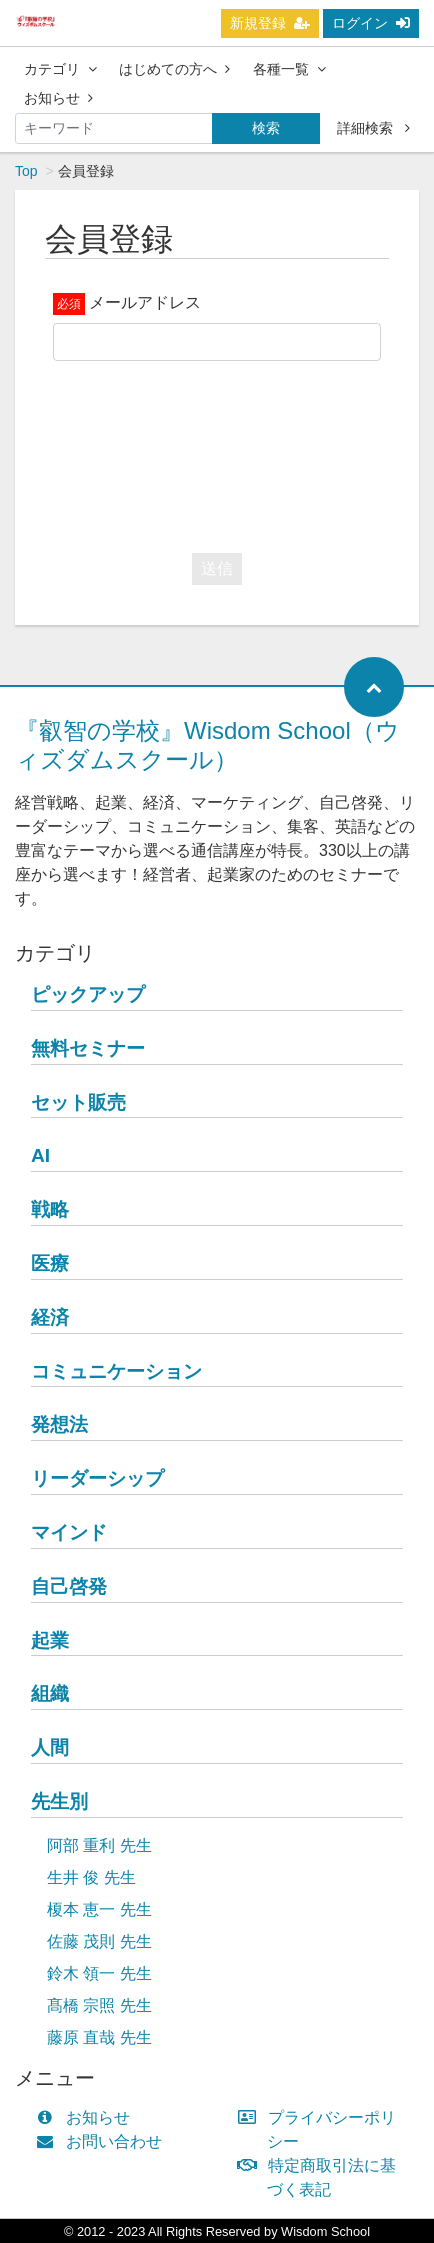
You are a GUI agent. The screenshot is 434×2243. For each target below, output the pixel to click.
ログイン (371, 23)
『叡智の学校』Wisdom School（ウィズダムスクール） (207, 745)
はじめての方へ (174, 69)
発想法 (59, 1424)
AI (40, 1155)
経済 (50, 1317)
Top (26, 171)
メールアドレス (145, 302)
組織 (50, 1693)
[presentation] (205, 452)
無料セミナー (88, 1048)
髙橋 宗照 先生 (99, 2005)
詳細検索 (373, 128)
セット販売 (78, 1102)
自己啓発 (69, 1586)
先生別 (59, 1801)
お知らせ (58, 98)
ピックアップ (88, 994)
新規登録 (270, 23)
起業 (50, 1640)
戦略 (50, 1209)
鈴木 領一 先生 (99, 1973)
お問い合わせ (103, 2141)
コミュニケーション (116, 1371)
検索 (266, 128)
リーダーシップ (97, 1478)
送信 (217, 568)
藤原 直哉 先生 (99, 2037)
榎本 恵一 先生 (99, 1909)
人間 (50, 1747)
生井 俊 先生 (91, 1877)
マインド (69, 1532)
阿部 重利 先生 (99, 1845)
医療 (50, 1263)
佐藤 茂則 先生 (99, 1941)
